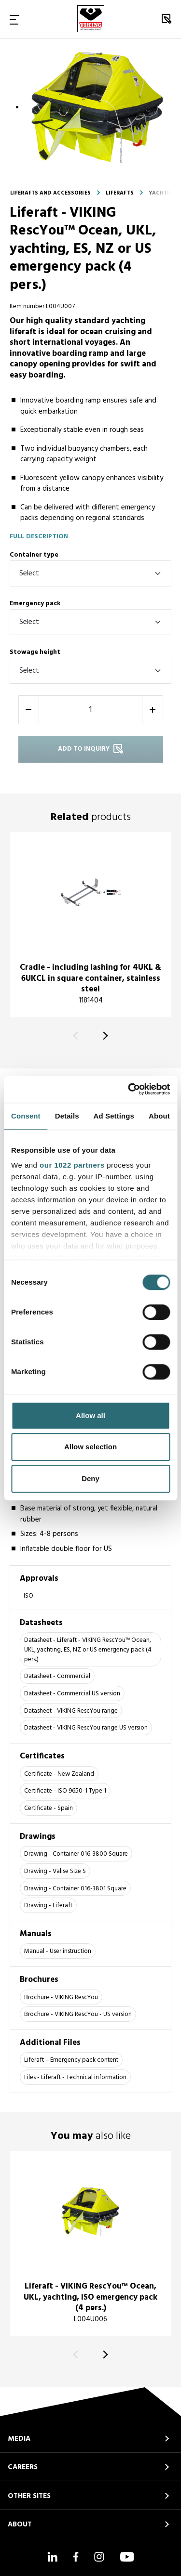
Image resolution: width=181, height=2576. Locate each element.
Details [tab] (67, 1116)
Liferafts (120, 193)
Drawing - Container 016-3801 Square (75, 1889)
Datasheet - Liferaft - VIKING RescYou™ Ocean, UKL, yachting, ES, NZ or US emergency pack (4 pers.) (88, 1649)
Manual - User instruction (57, 1951)
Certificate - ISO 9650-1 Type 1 (65, 1791)
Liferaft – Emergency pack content (71, 2060)
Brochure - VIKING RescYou (61, 1997)
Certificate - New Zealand (59, 1774)
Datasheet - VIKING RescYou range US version (86, 1728)
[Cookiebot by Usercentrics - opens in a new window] (129, 1089)
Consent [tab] (26, 1116)
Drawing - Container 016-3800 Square (76, 1854)
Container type (34, 555)
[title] (90, 924)
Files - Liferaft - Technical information (75, 2077)
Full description (39, 537)
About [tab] (159, 1116)
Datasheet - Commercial (57, 1676)
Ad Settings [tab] (114, 1116)
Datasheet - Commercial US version (72, 1694)
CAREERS (23, 2467)
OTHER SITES (29, 2496)
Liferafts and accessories (50, 193)
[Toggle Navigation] (14, 19)
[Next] (104, 1036)
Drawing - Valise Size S (55, 1871)
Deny (90, 1478)
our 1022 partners (72, 1165)
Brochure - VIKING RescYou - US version (78, 2014)
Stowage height (35, 652)
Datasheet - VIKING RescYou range (71, 1711)
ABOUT (20, 2524)
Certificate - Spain (48, 1808)
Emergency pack (35, 604)
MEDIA (19, 2439)
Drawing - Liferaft (48, 1905)
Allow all (90, 1415)
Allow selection (90, 1447)
